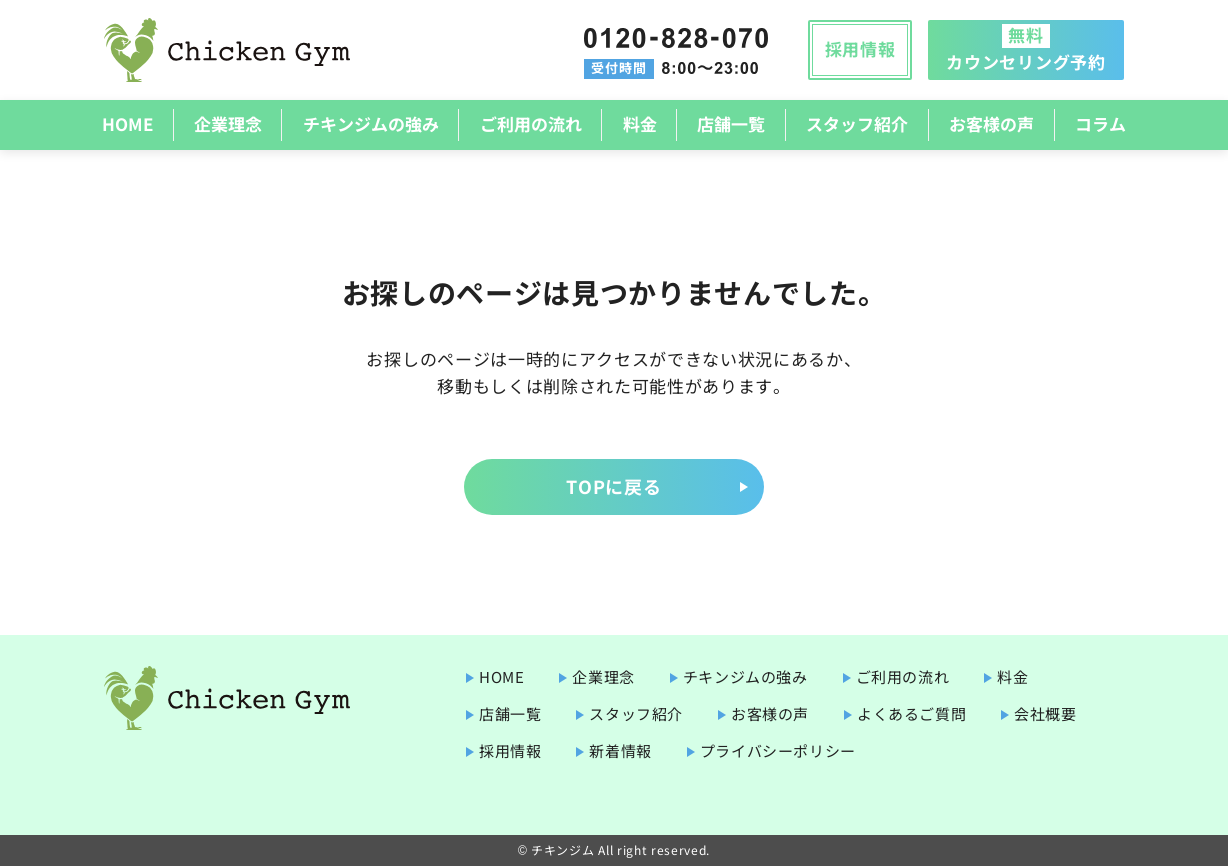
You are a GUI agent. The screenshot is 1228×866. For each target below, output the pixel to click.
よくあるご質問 (911, 713)
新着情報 (620, 750)
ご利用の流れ (531, 123)
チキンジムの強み (371, 123)
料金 (640, 123)
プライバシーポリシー (778, 750)
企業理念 (228, 123)
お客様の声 (991, 123)
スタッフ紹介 (857, 123)
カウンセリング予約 (1025, 48)
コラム (1100, 123)
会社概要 (1045, 713)
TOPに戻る (613, 486)
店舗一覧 (731, 123)
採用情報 (860, 48)
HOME (127, 123)
